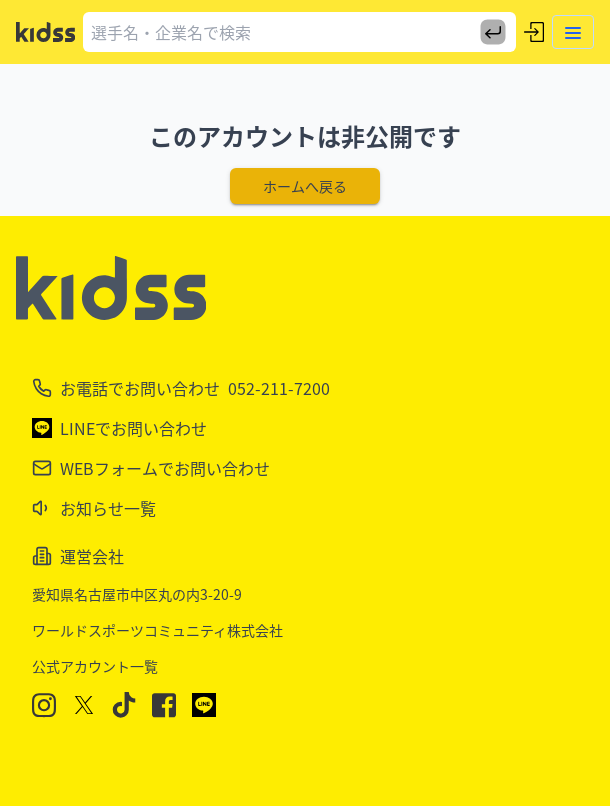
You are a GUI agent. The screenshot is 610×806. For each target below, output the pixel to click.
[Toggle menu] (573, 32)
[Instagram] (44, 705)
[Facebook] (164, 705)
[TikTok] (124, 705)
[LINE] (204, 705)
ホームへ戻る (305, 186)
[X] (84, 705)
